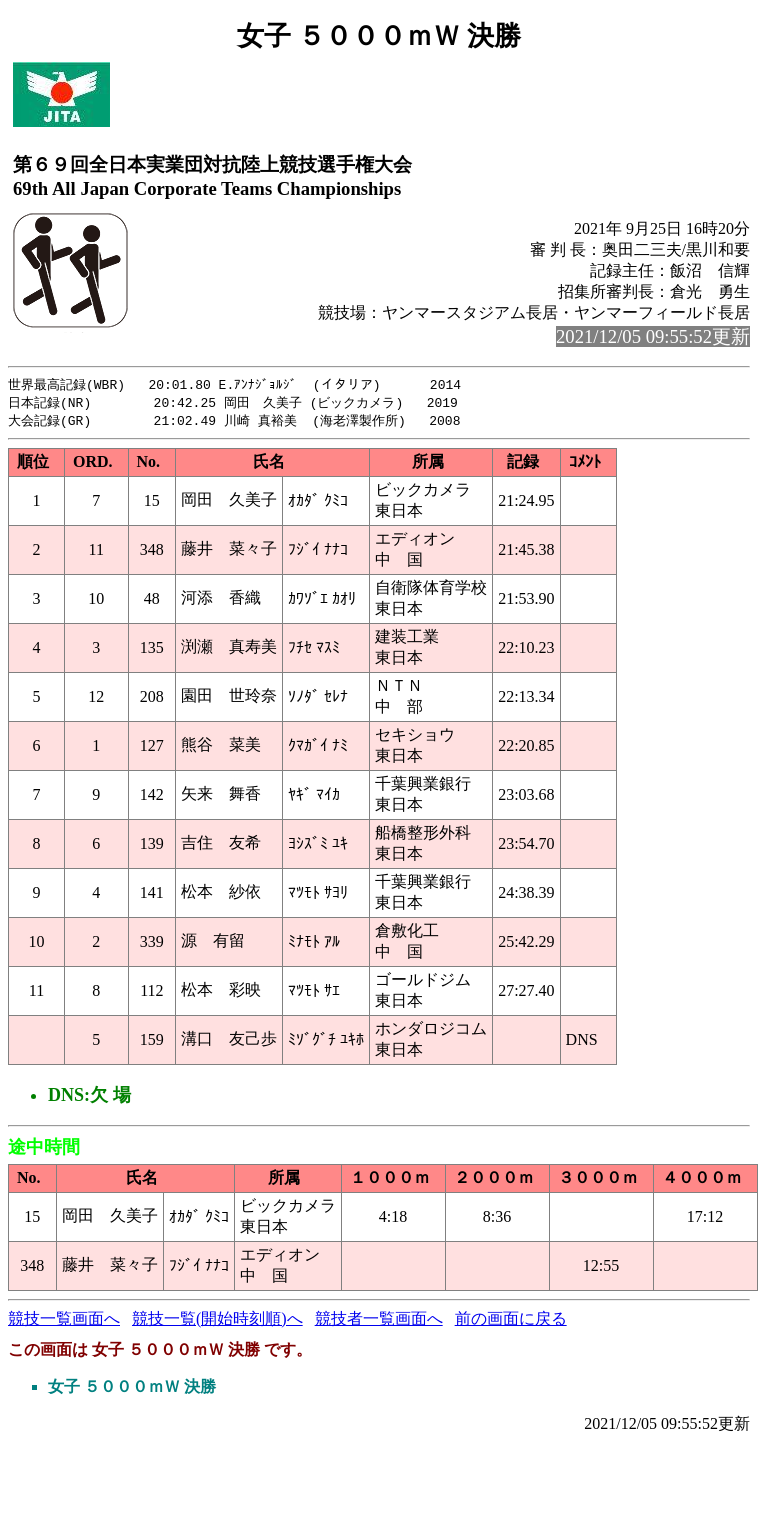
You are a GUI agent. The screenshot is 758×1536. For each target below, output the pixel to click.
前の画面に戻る (511, 1321)
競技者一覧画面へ (379, 1321)
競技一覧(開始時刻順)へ (217, 1321)
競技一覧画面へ (64, 1321)
